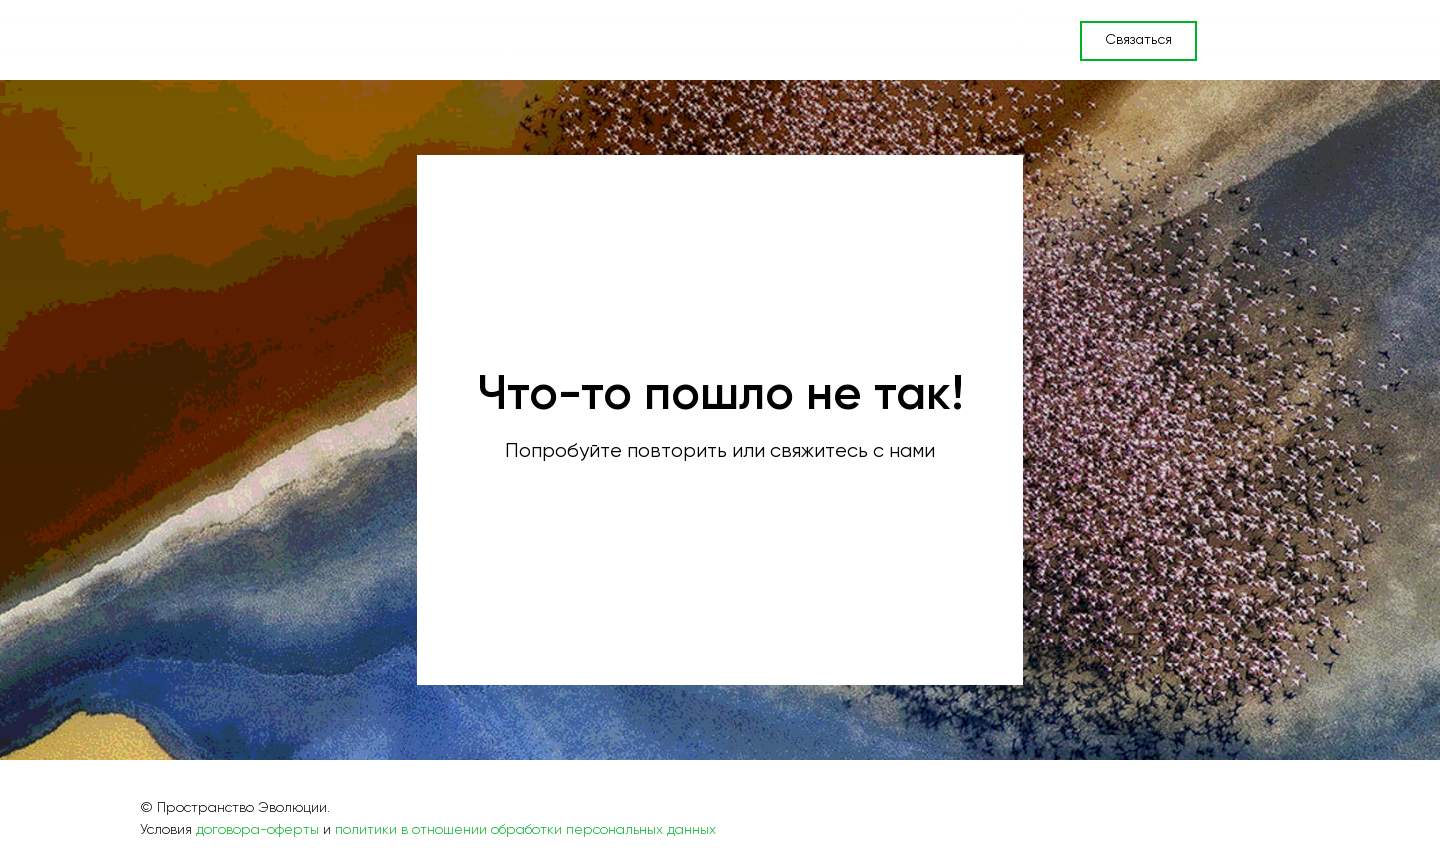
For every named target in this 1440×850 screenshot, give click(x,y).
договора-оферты (257, 830)
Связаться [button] (1138, 40)
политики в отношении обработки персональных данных (525, 830)
